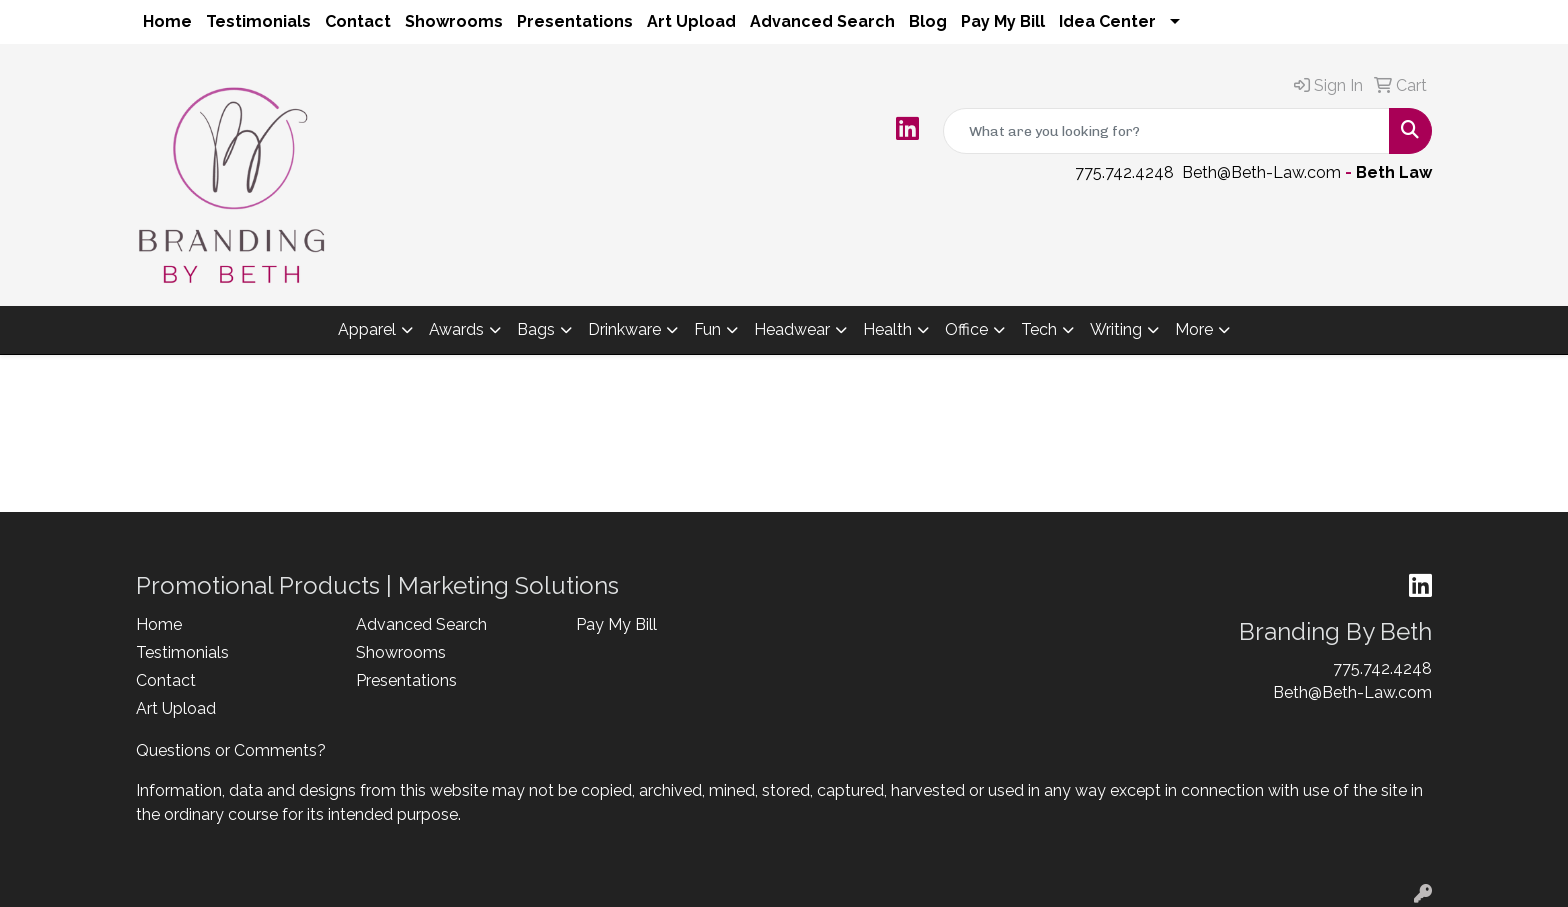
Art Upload (691, 21)
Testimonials (258, 21)
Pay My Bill (1003, 21)
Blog (928, 21)
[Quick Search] (1166, 131)
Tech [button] (1039, 329)
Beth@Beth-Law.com (1261, 172)
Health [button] (887, 329)
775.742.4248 (1124, 172)
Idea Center (1107, 21)
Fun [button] (707, 329)
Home (167, 21)
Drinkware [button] (624, 329)
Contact (358, 21)
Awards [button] (456, 329)
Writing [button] (1116, 329)
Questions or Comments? (231, 750)
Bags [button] (536, 329)
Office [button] (966, 329)
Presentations (575, 21)
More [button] (1194, 329)
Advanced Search (822, 21)
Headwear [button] (792, 329)
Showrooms (454, 21)
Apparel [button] (367, 329)
